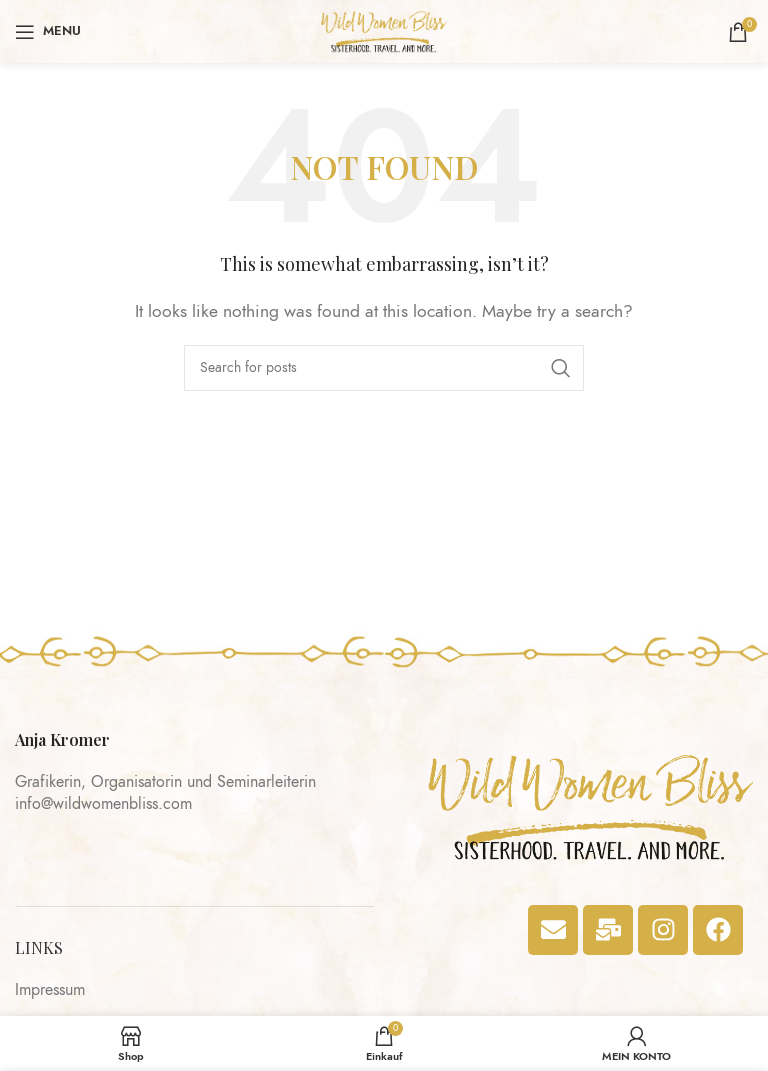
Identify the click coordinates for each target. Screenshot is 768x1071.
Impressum (50, 990)
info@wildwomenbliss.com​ (103, 804)
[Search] (384, 368)
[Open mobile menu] (48, 32)
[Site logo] (384, 30)
